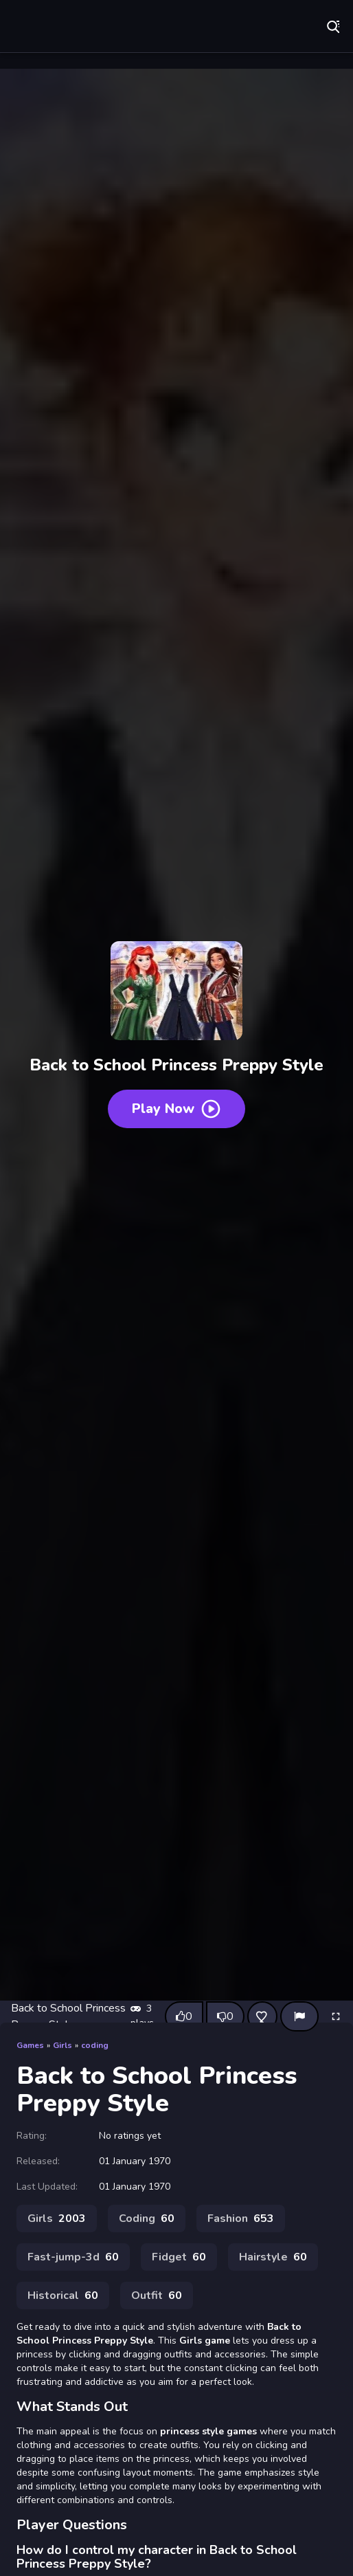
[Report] (299, 2016)
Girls (62, 2045)
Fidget (179, 2257)
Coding (146, 2218)
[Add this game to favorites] (262, 2016)
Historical (62, 2295)
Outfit (156, 2295)
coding (95, 2045)
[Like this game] (184, 2016)
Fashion (240, 2218)
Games (30, 2045)
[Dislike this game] (225, 2016)
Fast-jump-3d (73, 2257)
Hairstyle (273, 2257)
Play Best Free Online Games (106, 27)
